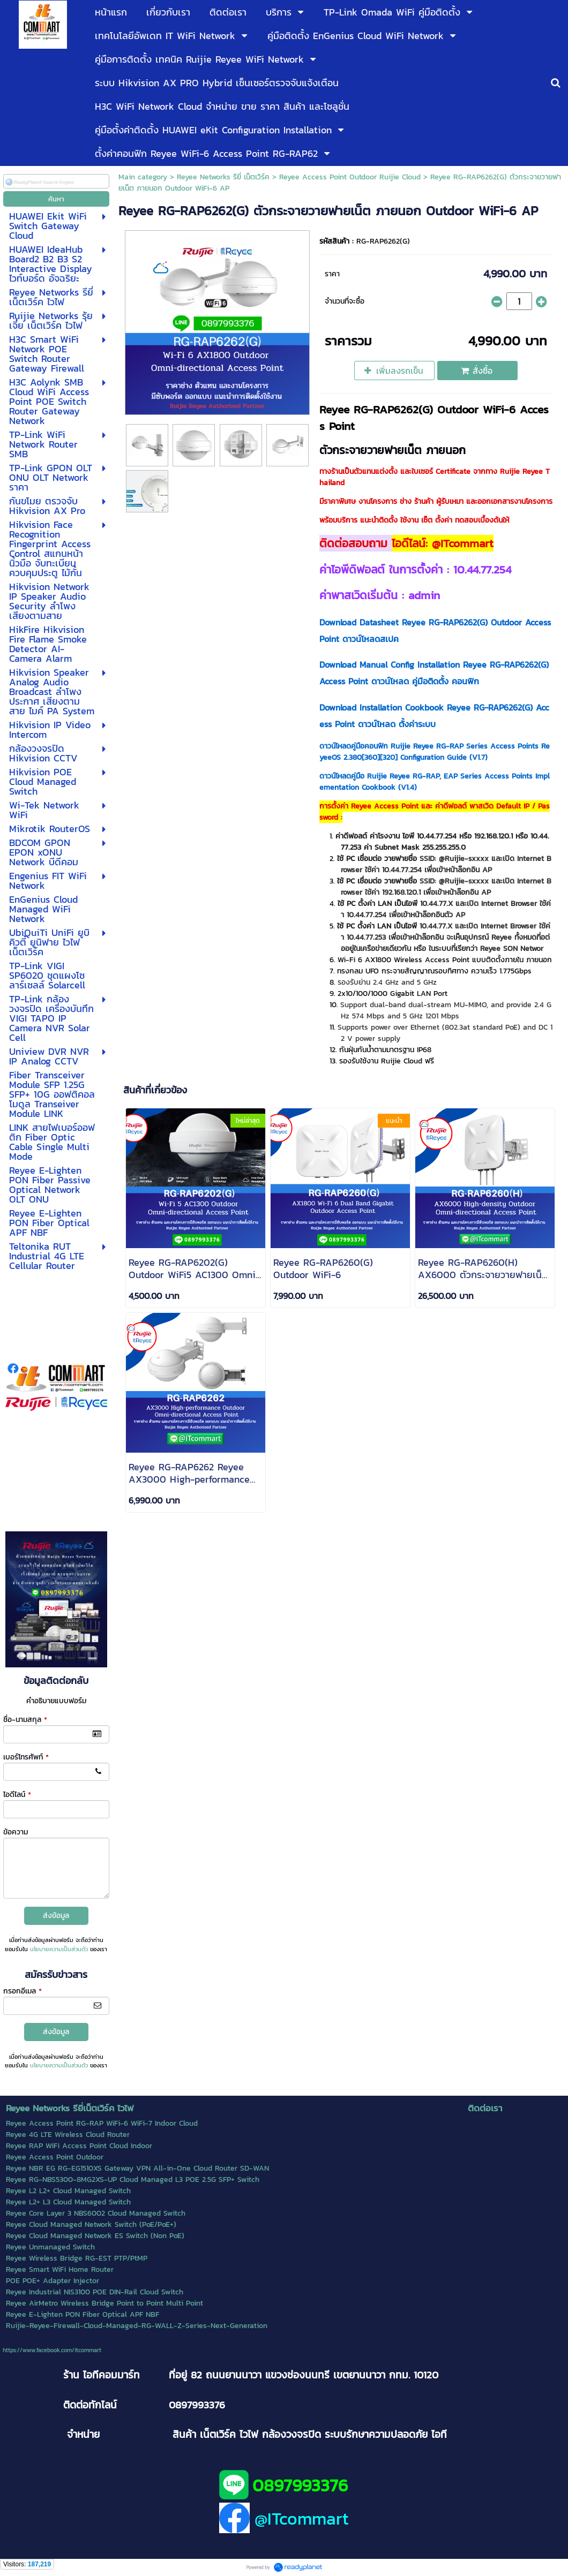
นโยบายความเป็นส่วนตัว (59, 1949)
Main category (142, 177)
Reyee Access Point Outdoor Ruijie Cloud (350, 177)
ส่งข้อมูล (56, 1915)
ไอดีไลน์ (17, 1794)
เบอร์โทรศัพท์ (26, 1757)
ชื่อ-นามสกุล (25, 1719)
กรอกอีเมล (22, 1991)
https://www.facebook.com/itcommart (52, 2350)
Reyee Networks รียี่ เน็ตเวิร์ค (223, 177)
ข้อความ (15, 1832)
